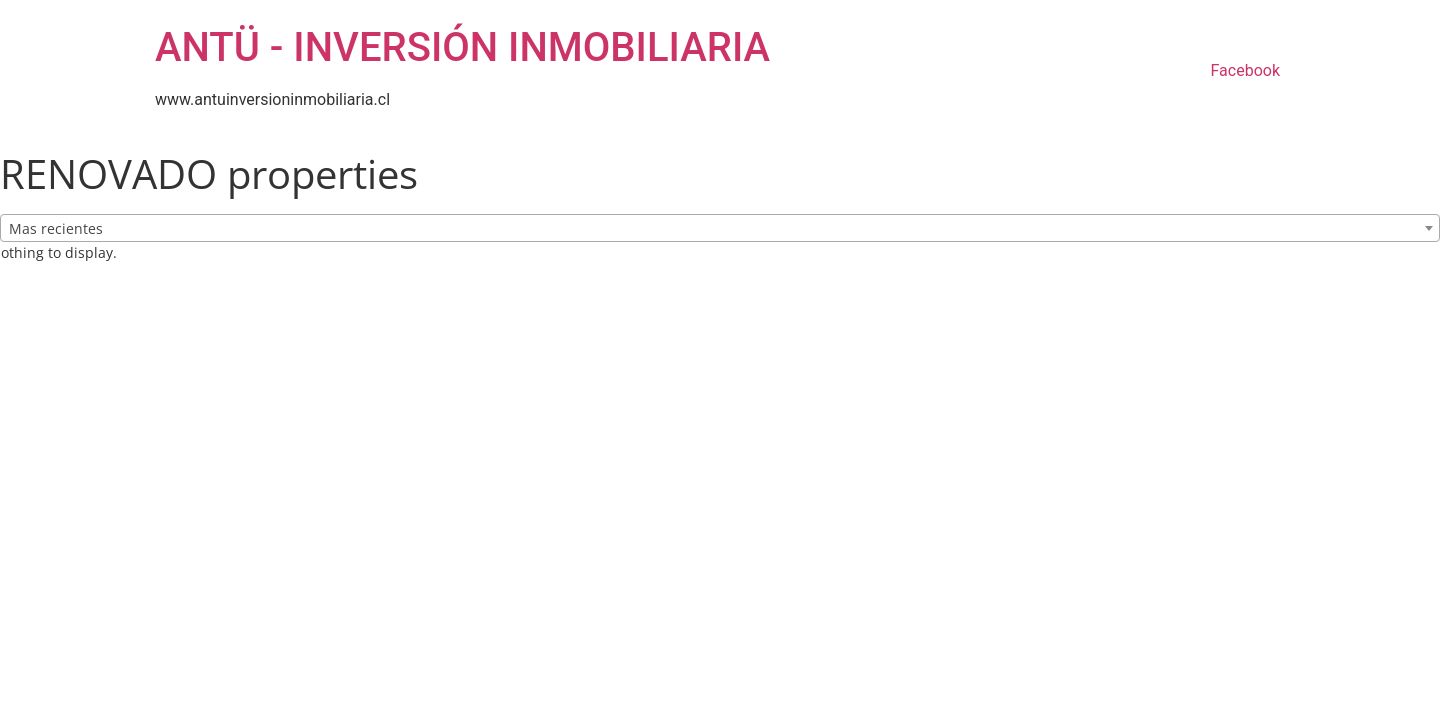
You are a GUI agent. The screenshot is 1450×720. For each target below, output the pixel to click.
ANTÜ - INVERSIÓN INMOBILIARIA (462, 47)
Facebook (1245, 70)
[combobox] (720, 228)
